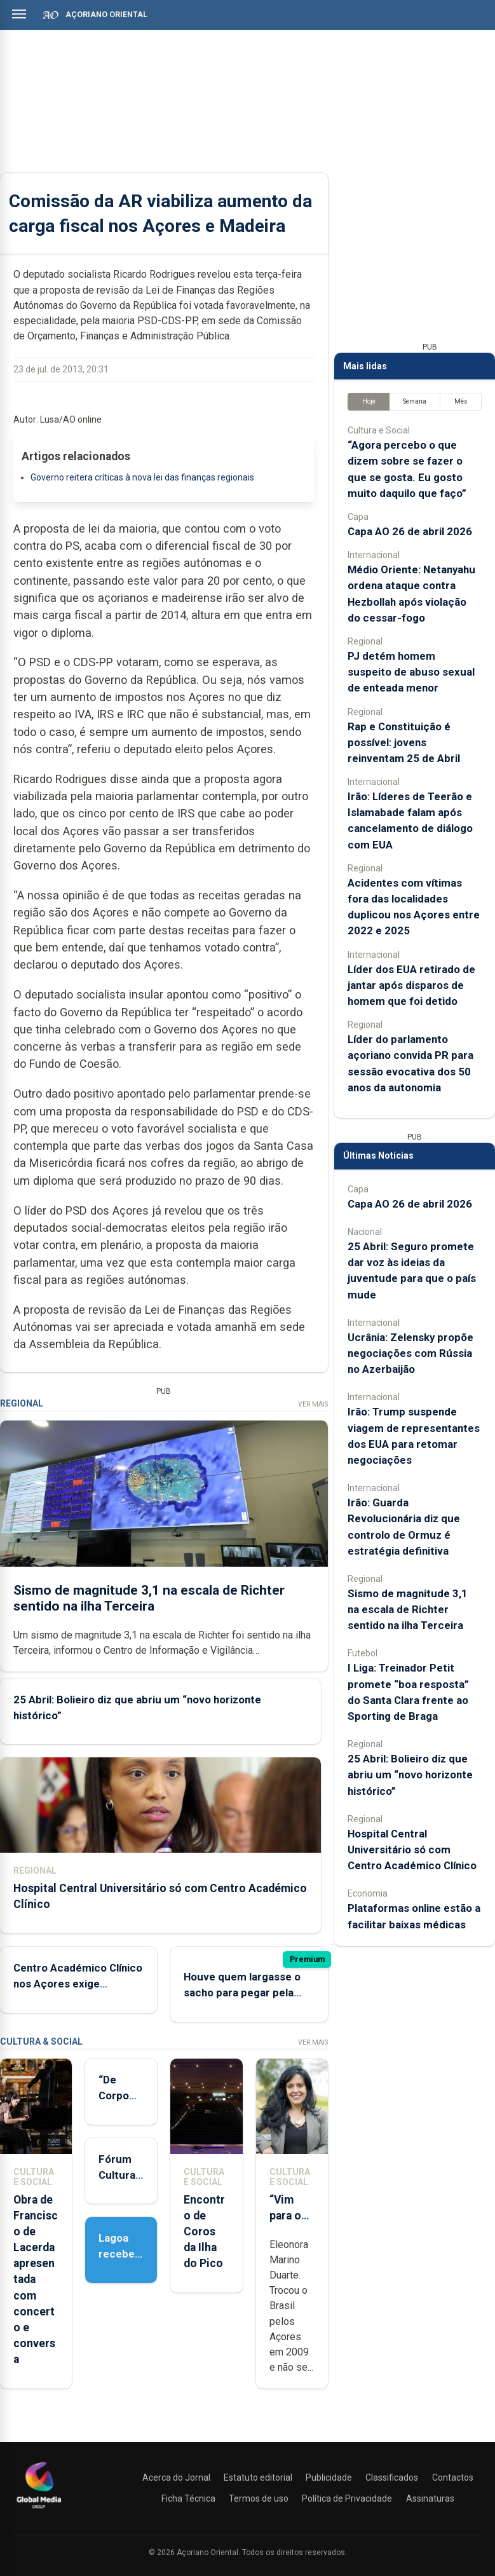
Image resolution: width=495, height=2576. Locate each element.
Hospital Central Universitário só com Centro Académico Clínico (412, 1849)
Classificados (391, 2477)
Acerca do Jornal (176, 2477)
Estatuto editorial (258, 2477)
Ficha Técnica (188, 2498)
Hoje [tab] (369, 401)
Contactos (452, 2477)
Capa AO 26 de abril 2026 (410, 531)
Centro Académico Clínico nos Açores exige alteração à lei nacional (77, 1983)
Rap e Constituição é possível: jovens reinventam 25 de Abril (404, 742)
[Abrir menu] (19, 14)
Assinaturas (430, 2498)
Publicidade (329, 2477)
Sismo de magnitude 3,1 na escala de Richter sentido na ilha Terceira (149, 1598)
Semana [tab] (414, 401)
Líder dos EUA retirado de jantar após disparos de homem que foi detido (411, 985)
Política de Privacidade (347, 2498)
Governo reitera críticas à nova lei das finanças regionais (142, 477)
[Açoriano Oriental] (38, 2510)
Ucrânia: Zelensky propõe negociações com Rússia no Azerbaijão (410, 1353)
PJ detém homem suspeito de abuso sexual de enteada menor (411, 672)
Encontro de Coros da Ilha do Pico (204, 2231)
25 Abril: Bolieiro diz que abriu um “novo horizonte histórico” (410, 1774)
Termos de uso (258, 2498)
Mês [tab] (461, 401)
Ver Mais (313, 1404)
